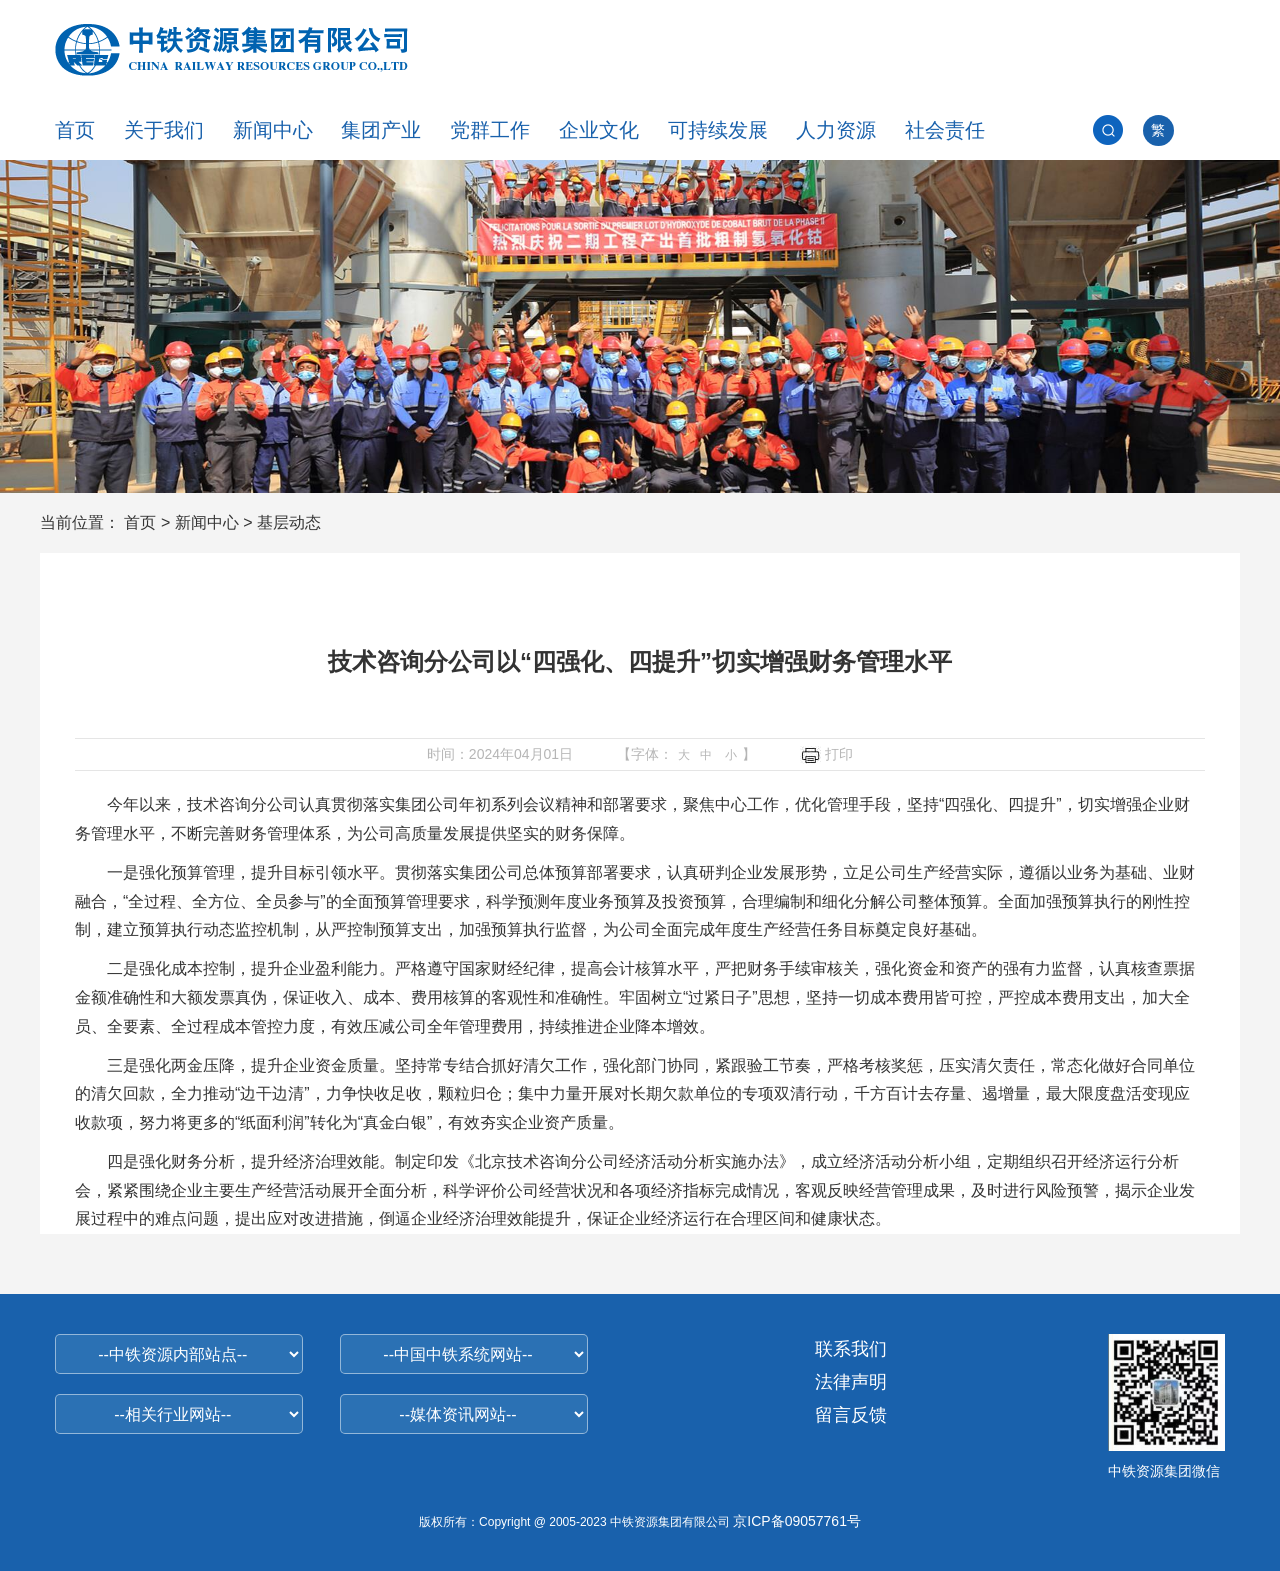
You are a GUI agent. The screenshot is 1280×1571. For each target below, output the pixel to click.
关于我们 (164, 130)
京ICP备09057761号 (797, 1521)
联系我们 (851, 1349)
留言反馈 (851, 1415)
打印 (826, 755)
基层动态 (289, 522)
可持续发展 (718, 130)
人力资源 (836, 130)
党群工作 (490, 130)
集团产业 (381, 130)
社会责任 (945, 130)
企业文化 (599, 130)
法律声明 (851, 1382)
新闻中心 (273, 130)
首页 (75, 130)
